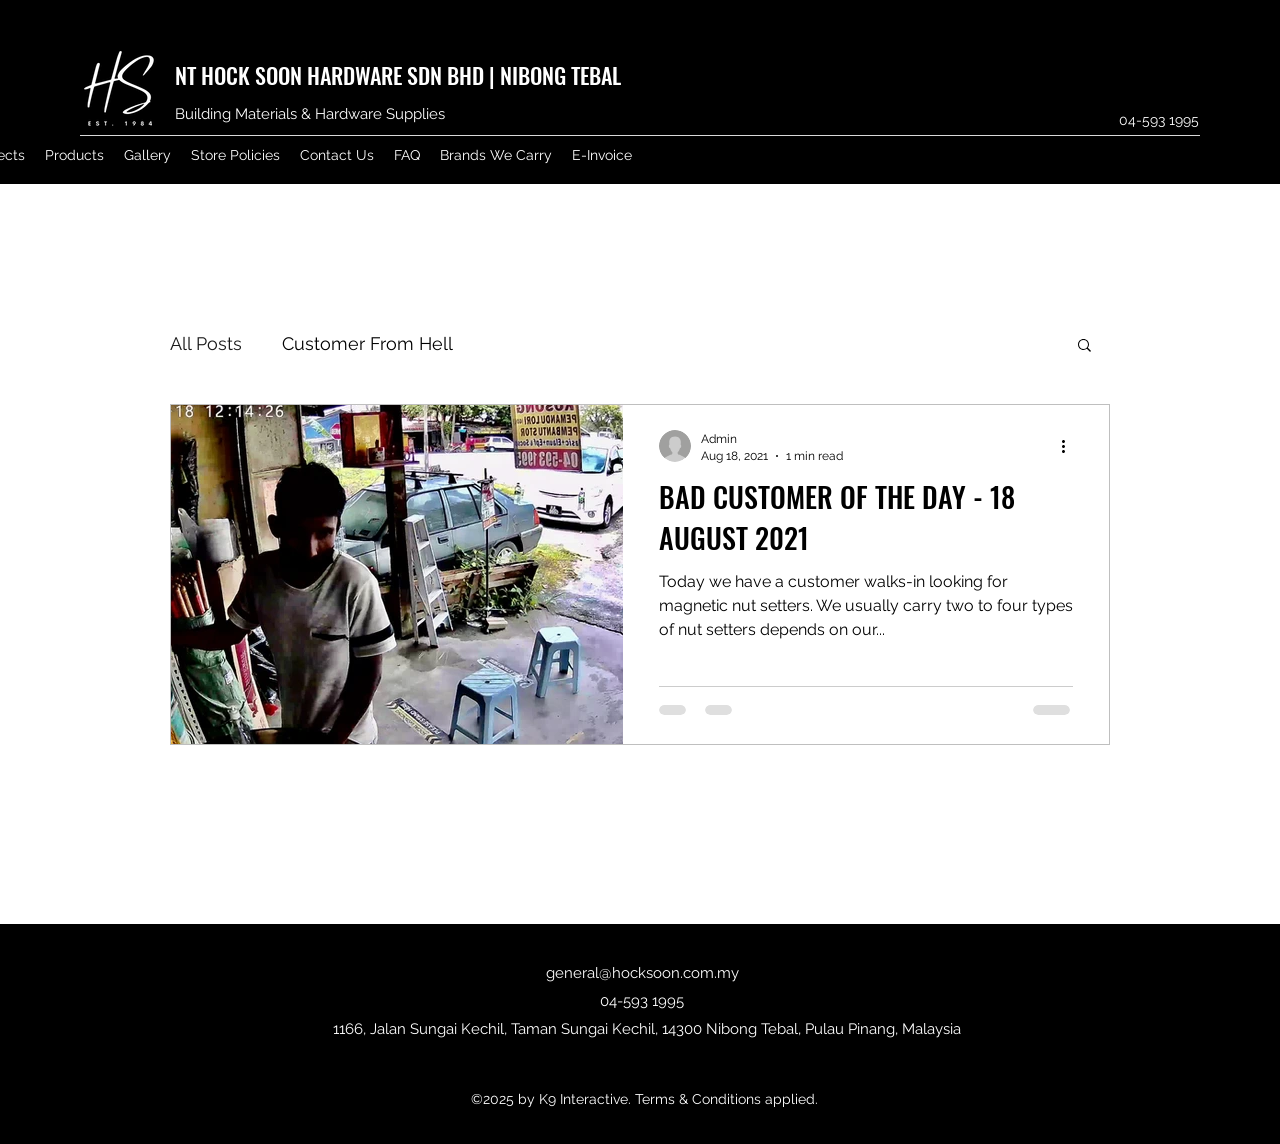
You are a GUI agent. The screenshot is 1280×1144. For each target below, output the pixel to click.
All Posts (206, 343)
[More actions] (1070, 446)
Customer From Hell (367, 343)
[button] (1084, 346)
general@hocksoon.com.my (642, 973)
